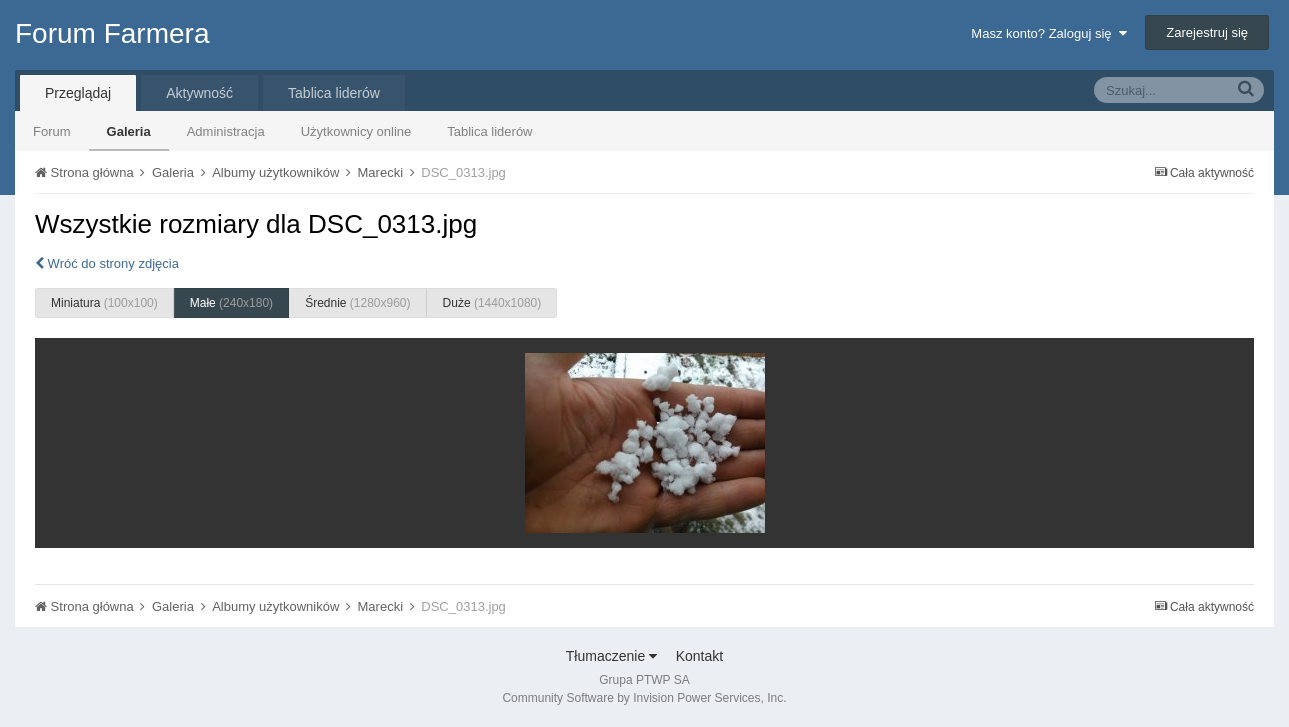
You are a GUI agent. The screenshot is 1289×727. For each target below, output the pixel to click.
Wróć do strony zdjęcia (107, 263)
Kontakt (699, 656)
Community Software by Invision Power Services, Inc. (644, 698)
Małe (231, 303)
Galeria (129, 131)
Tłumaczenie (611, 656)
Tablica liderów (489, 131)
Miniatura (104, 303)
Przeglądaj (78, 93)
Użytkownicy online (356, 131)
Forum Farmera (112, 33)
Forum (52, 131)
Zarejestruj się (1207, 32)
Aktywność (199, 93)
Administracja (226, 131)
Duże (492, 303)
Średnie (357, 303)
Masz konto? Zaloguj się (1048, 33)
